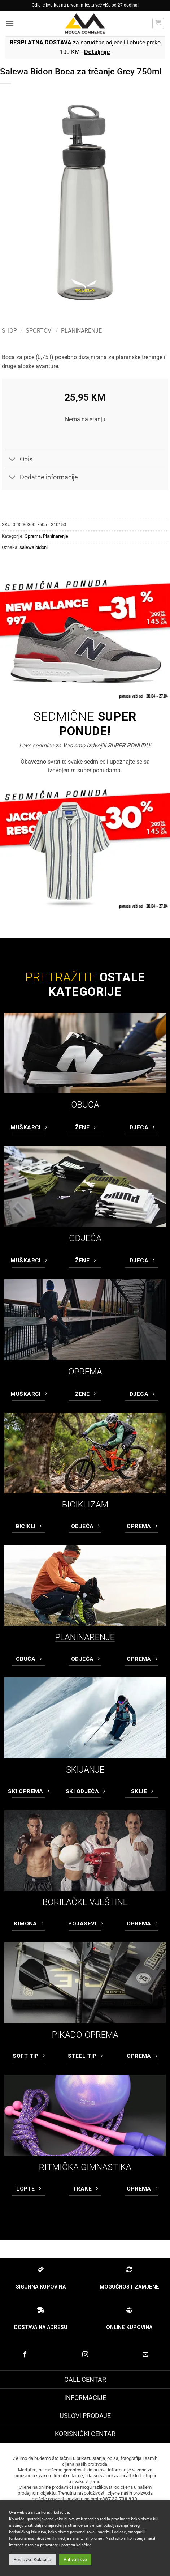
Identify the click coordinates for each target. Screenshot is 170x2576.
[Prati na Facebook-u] (24, 2354)
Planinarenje (81, 330)
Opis (18, 460)
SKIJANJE (85, 1770)
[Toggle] (12, 460)
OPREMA (85, 1371)
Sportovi (39, 330)
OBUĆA (85, 1105)
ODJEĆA (85, 1238)
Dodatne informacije (41, 478)
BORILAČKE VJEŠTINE (85, 1902)
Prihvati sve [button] (75, 2559)
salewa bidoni (33, 547)
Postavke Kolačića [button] (32, 2559)
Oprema (33, 536)
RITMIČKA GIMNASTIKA (85, 2167)
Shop (9, 330)
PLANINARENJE (85, 1637)
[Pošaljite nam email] (145, 2354)
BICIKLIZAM (85, 1505)
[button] (9, 23)
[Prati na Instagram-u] (85, 2354)
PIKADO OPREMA (85, 2035)
